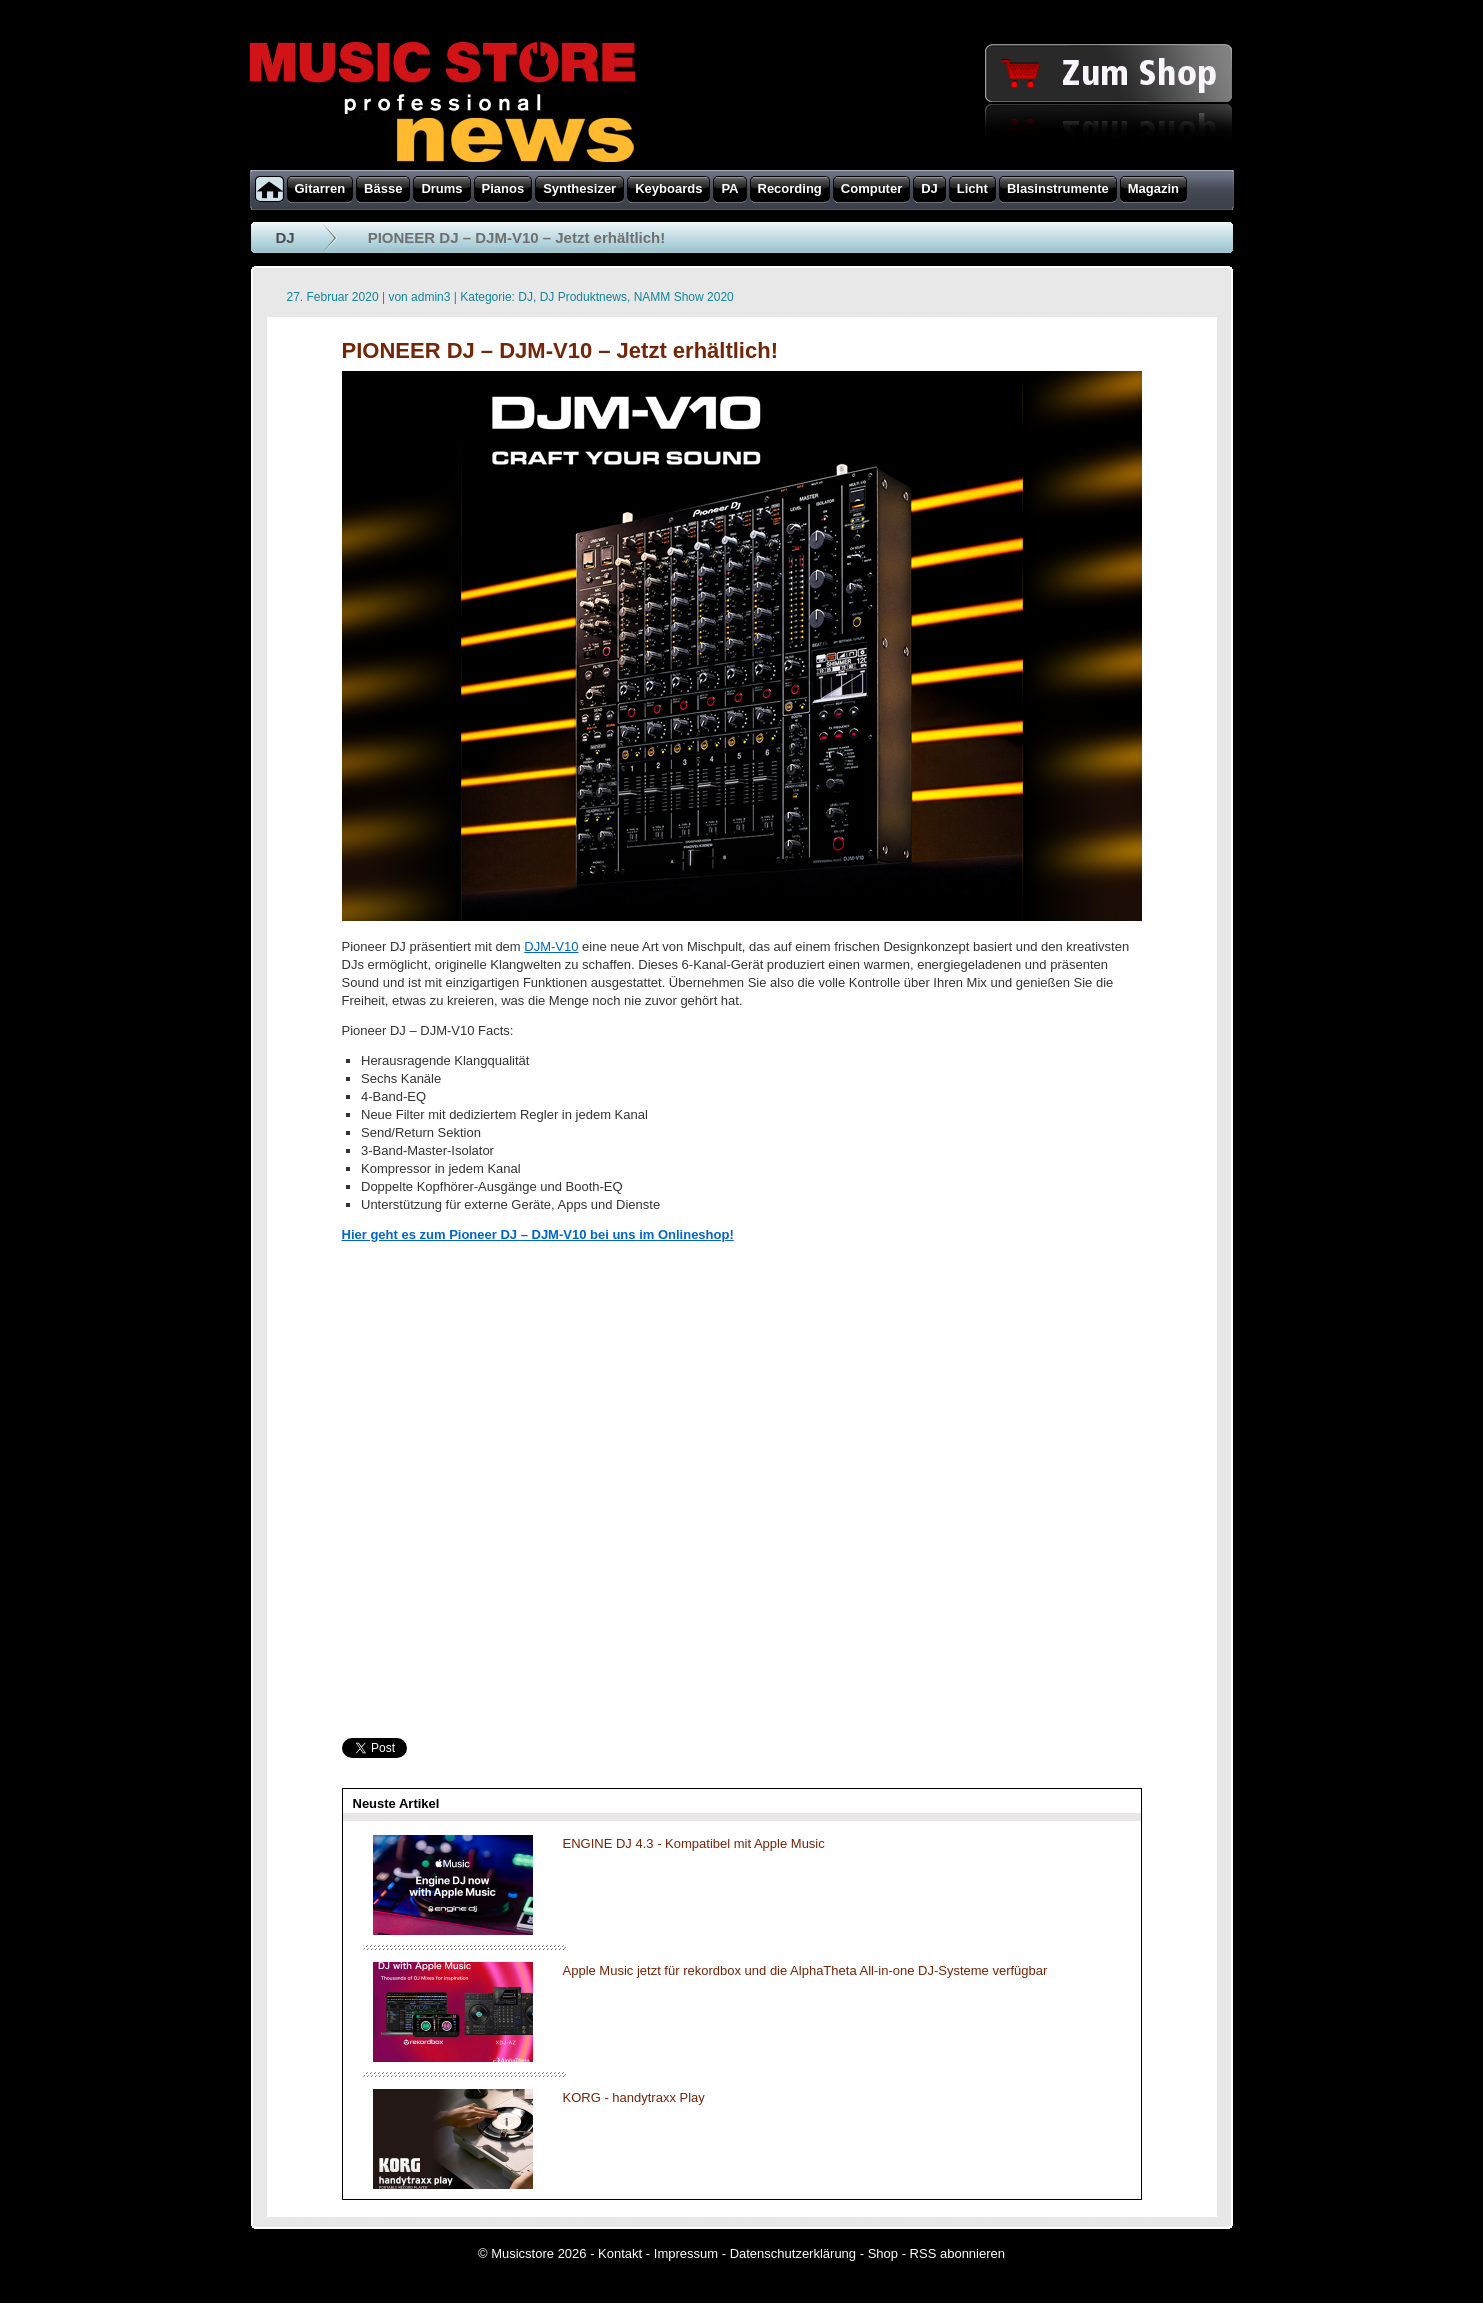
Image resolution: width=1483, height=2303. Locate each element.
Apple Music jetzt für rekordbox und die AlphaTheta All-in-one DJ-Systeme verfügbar (805, 1970)
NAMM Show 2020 (684, 297)
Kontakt (620, 2253)
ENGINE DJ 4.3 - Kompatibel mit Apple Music (694, 1843)
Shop (883, 2253)
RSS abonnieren (957, 2253)
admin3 (430, 297)
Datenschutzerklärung (793, 2253)
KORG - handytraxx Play (634, 2097)
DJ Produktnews (583, 297)
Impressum (686, 2253)
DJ (285, 237)
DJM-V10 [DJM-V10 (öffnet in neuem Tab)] (551, 946)
